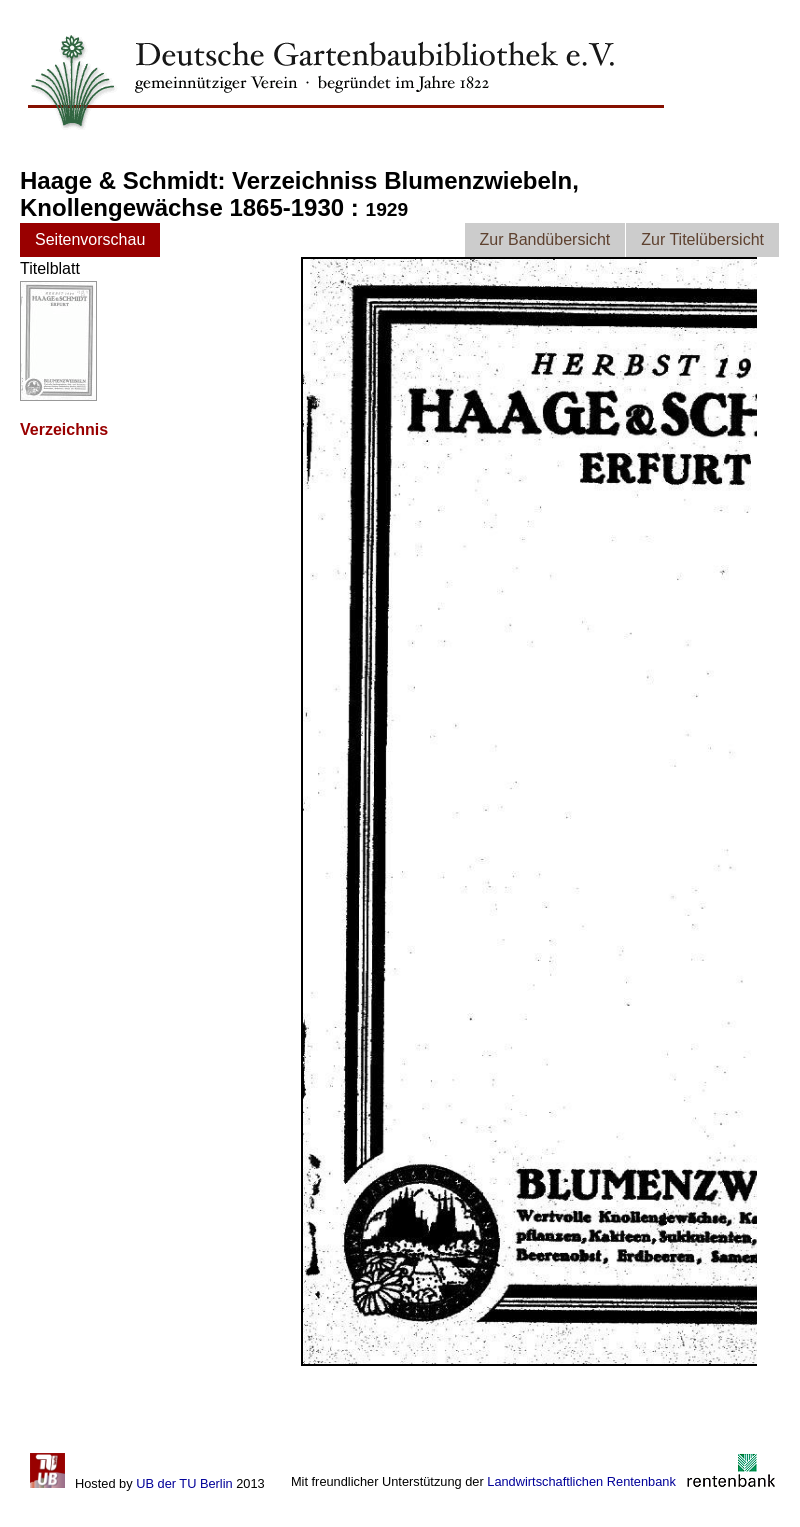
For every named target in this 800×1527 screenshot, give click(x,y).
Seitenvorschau (90, 239)
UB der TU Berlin (184, 1483)
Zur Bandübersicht (545, 239)
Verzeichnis (64, 429)
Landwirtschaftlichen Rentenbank (581, 1481)
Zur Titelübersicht (702, 239)
